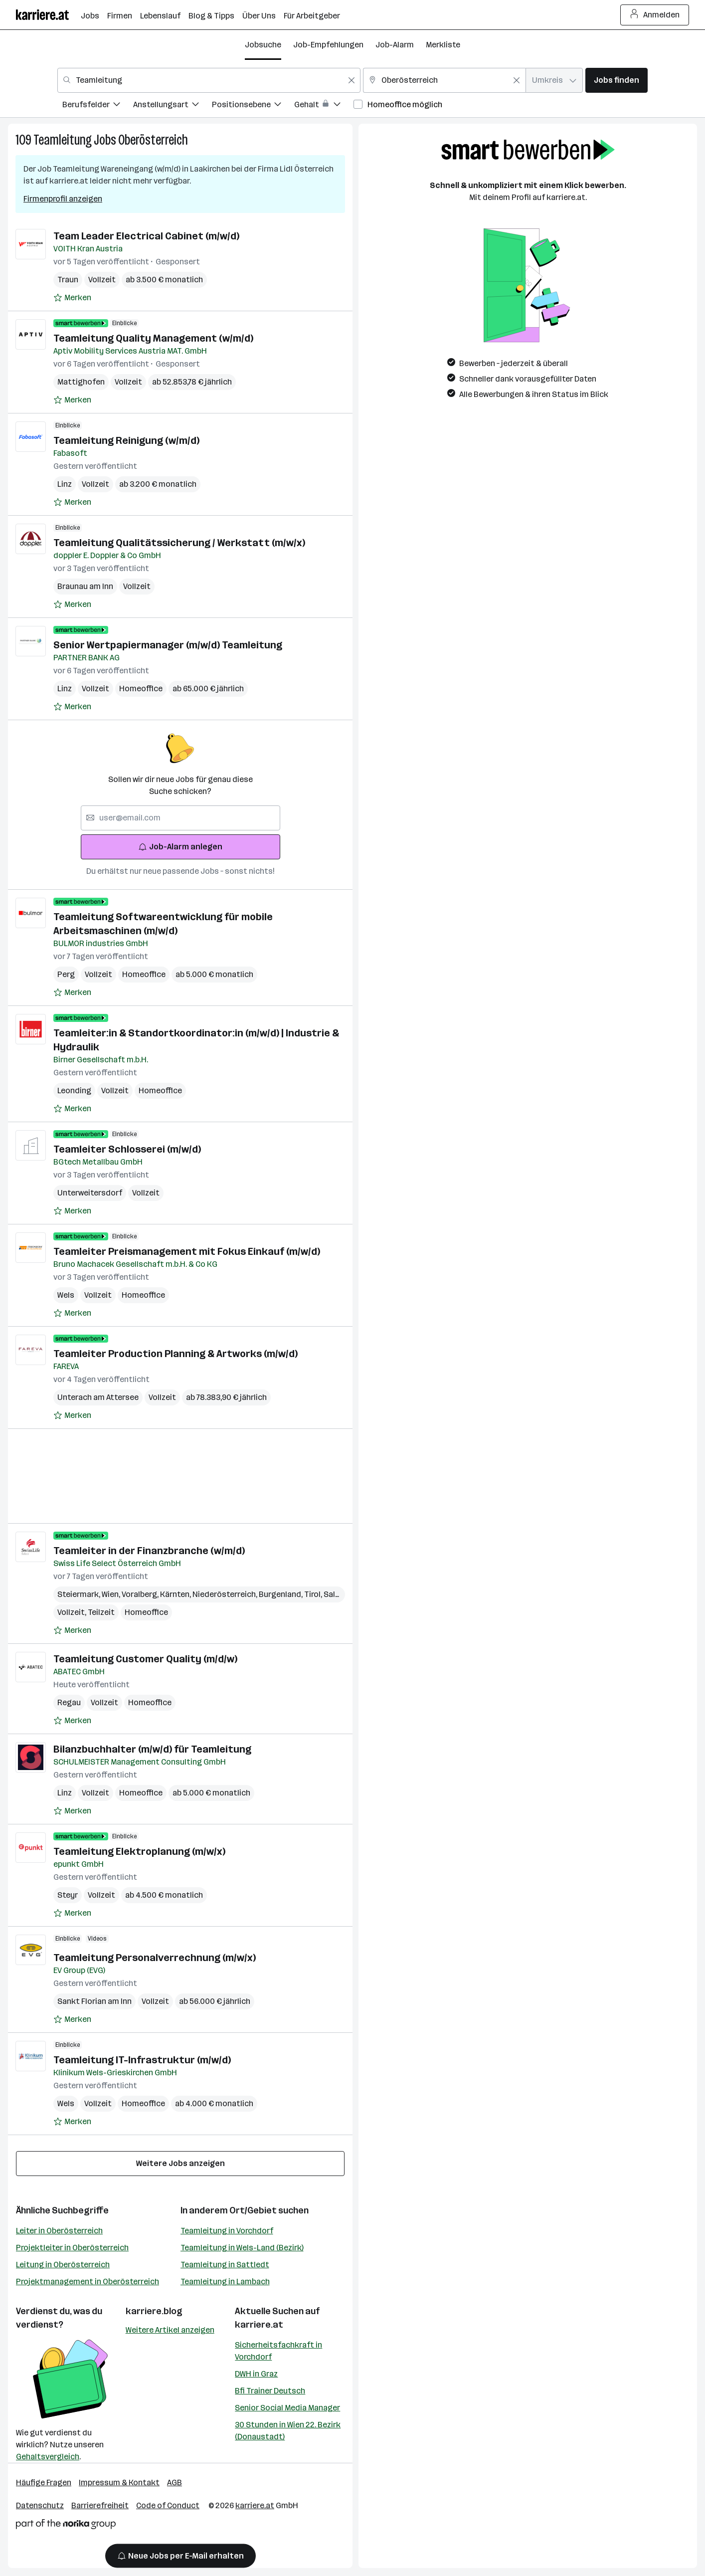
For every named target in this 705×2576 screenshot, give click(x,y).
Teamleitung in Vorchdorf (226, 2230)
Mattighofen (81, 382)
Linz (64, 484)
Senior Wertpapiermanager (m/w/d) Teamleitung (167, 645)
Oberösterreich (153, 140)
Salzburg (341, 1594)
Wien (112, 1594)
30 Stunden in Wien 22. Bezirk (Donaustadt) (288, 2430)
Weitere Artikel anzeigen (170, 2330)
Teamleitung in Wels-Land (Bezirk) (242, 2247)
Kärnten (176, 1594)
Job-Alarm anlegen (180, 846)
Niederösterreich (225, 1594)
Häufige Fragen (43, 2482)
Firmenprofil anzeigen (62, 198)
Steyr (67, 1895)
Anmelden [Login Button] (655, 15)
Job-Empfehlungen (328, 44)
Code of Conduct (167, 2505)
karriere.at (259, 2324)
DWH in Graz (256, 2373)
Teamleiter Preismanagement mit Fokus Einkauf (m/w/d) (186, 1251)
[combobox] (208, 80)
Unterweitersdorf (89, 1192)
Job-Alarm (394, 44)
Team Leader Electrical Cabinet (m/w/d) (146, 236)
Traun (67, 279)
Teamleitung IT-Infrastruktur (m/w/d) (142, 2060)
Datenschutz (40, 2505)
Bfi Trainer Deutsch (270, 2390)
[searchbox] (180, 817)
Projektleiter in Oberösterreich (72, 2247)
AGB (174, 2482)
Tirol (314, 1594)
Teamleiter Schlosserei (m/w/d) (127, 1149)
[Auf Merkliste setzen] (72, 298)
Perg (66, 974)
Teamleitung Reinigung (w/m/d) (126, 440)
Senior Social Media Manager (287, 2407)
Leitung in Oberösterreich (63, 2264)
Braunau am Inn (85, 586)
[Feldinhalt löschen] (351, 80)
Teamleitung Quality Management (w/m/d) (153, 338)
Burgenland (281, 1594)
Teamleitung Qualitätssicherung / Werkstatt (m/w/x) (179, 543)
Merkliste (443, 44)
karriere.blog (154, 2311)
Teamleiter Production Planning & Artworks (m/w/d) (175, 1354)
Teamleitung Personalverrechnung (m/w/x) (154, 1958)
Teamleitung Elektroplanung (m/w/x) (139, 1851)
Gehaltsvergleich (47, 2456)
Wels (65, 1295)
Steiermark (79, 1594)
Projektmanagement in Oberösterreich (87, 2281)
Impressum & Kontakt (119, 2482)
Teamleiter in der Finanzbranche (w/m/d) (149, 1551)
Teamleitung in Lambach (225, 2281)
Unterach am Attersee (98, 1397)
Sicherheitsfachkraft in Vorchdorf (278, 2351)
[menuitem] (97, 106)
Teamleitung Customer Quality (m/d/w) (145, 1659)
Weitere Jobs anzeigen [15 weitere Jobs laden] (180, 2163)
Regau (69, 1702)
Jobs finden (616, 80)
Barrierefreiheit (100, 2505)
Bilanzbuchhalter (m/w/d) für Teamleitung (152, 1749)
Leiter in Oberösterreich (59, 2230)
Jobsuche (263, 44)
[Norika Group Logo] (66, 2526)
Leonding (74, 1090)
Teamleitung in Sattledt (224, 2264)
